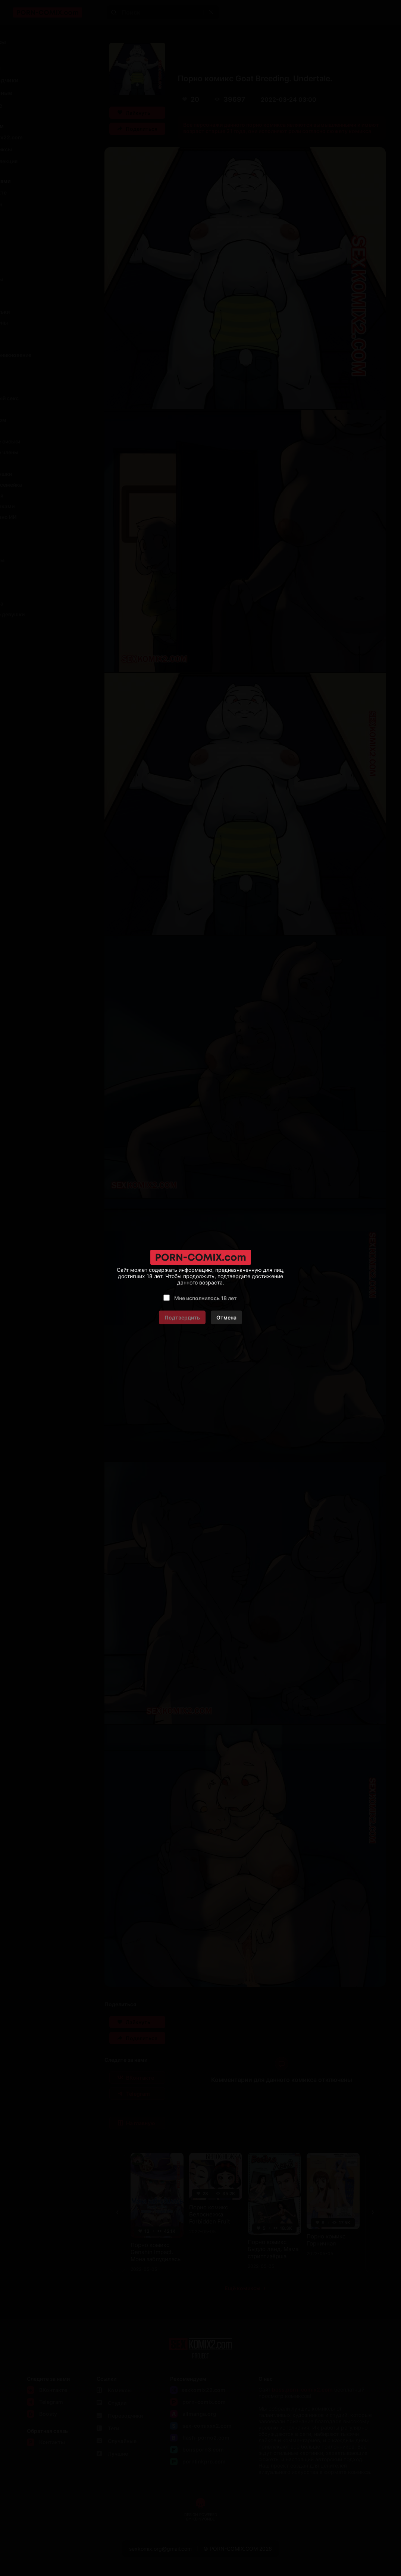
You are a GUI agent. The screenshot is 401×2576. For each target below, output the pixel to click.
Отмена (226, 1317)
